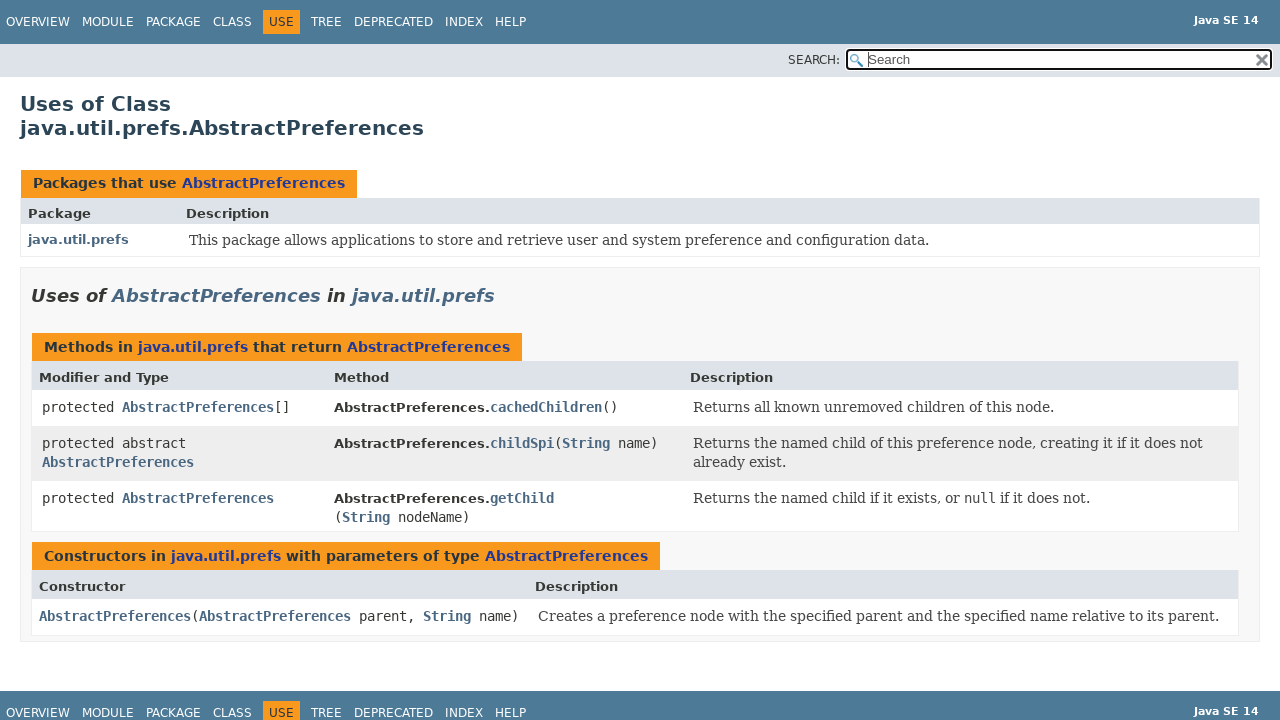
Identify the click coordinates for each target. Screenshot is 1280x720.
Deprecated (393, 22)
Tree (326, 22)
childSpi (522, 443)
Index (464, 22)
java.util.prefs (78, 239)
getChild (522, 498)
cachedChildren (546, 407)
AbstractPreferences (263, 183)
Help (510, 22)
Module (108, 22)
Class (232, 22)
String (586, 443)
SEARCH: (814, 60)
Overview (38, 22)
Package (173, 22)
